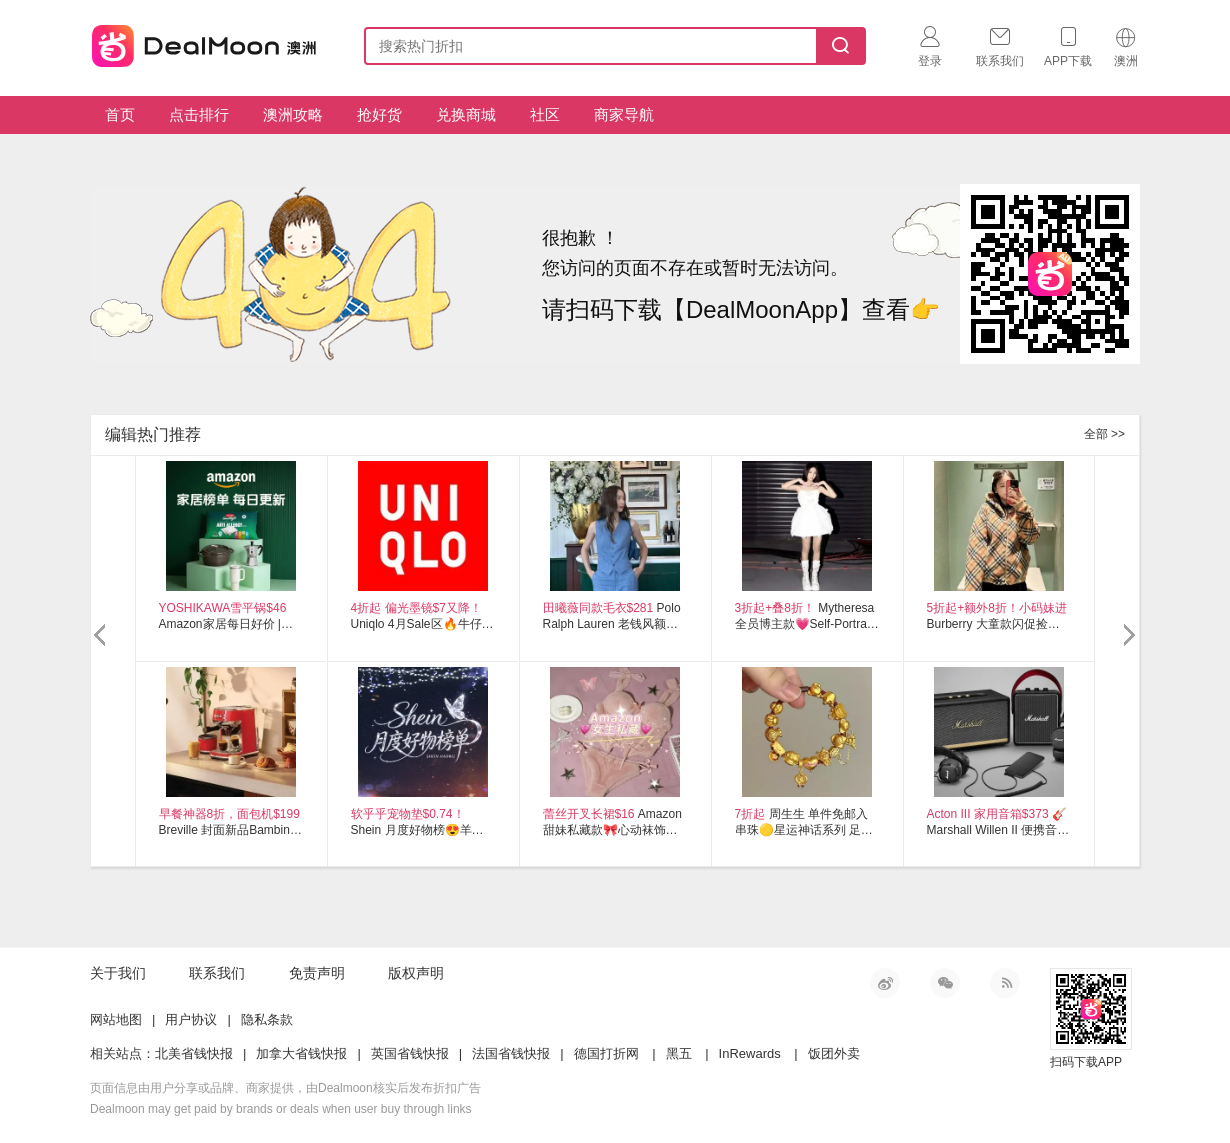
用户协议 (191, 1019)
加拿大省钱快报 (301, 1053)
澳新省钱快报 (206, 42)
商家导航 (624, 114)
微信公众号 (945, 983)
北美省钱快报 (194, 1053)
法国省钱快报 (511, 1053)
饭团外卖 (834, 1053)
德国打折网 (606, 1053)
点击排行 (199, 114)
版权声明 (416, 973)
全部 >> (1104, 434)
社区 (545, 114)
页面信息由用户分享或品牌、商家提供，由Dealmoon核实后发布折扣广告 (285, 1088)
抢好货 (379, 114)
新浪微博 (885, 983)
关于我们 (118, 973)
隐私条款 (267, 1019)
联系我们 (217, 973)
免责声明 (317, 973)
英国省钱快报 (410, 1053)
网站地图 (116, 1019)
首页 (120, 114)
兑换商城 (466, 114)
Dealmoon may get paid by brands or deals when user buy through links (281, 1109)
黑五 (679, 1053)
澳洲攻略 (293, 114)
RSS (1005, 983)
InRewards (750, 1053)
